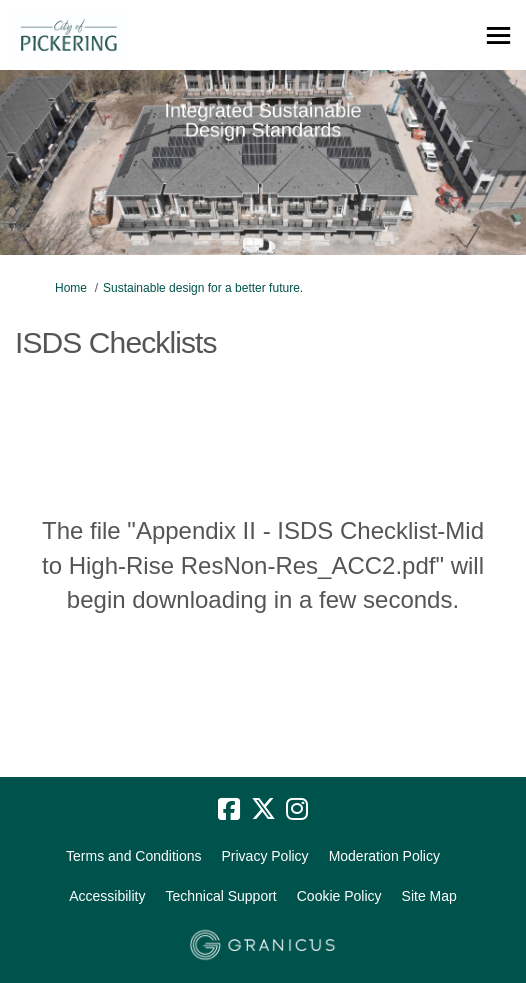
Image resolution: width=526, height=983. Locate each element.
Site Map (429, 896)
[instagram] (297, 810)
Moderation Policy (384, 856)
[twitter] (263, 810)
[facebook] (229, 810)
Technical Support (220, 896)
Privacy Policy (264, 856)
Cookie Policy (339, 896)
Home (71, 288)
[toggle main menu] (498, 35)
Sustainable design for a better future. (203, 288)
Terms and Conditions (133, 856)
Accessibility (107, 896)
